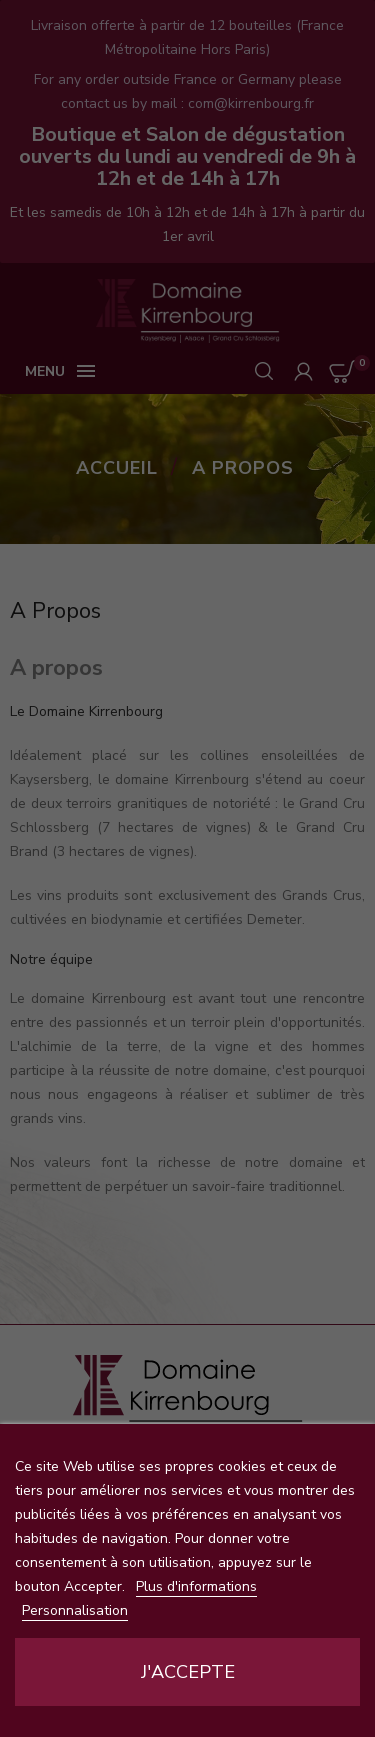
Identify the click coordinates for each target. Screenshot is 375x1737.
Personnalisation (75, 1610)
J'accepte (188, 1672)
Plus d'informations (196, 1586)
